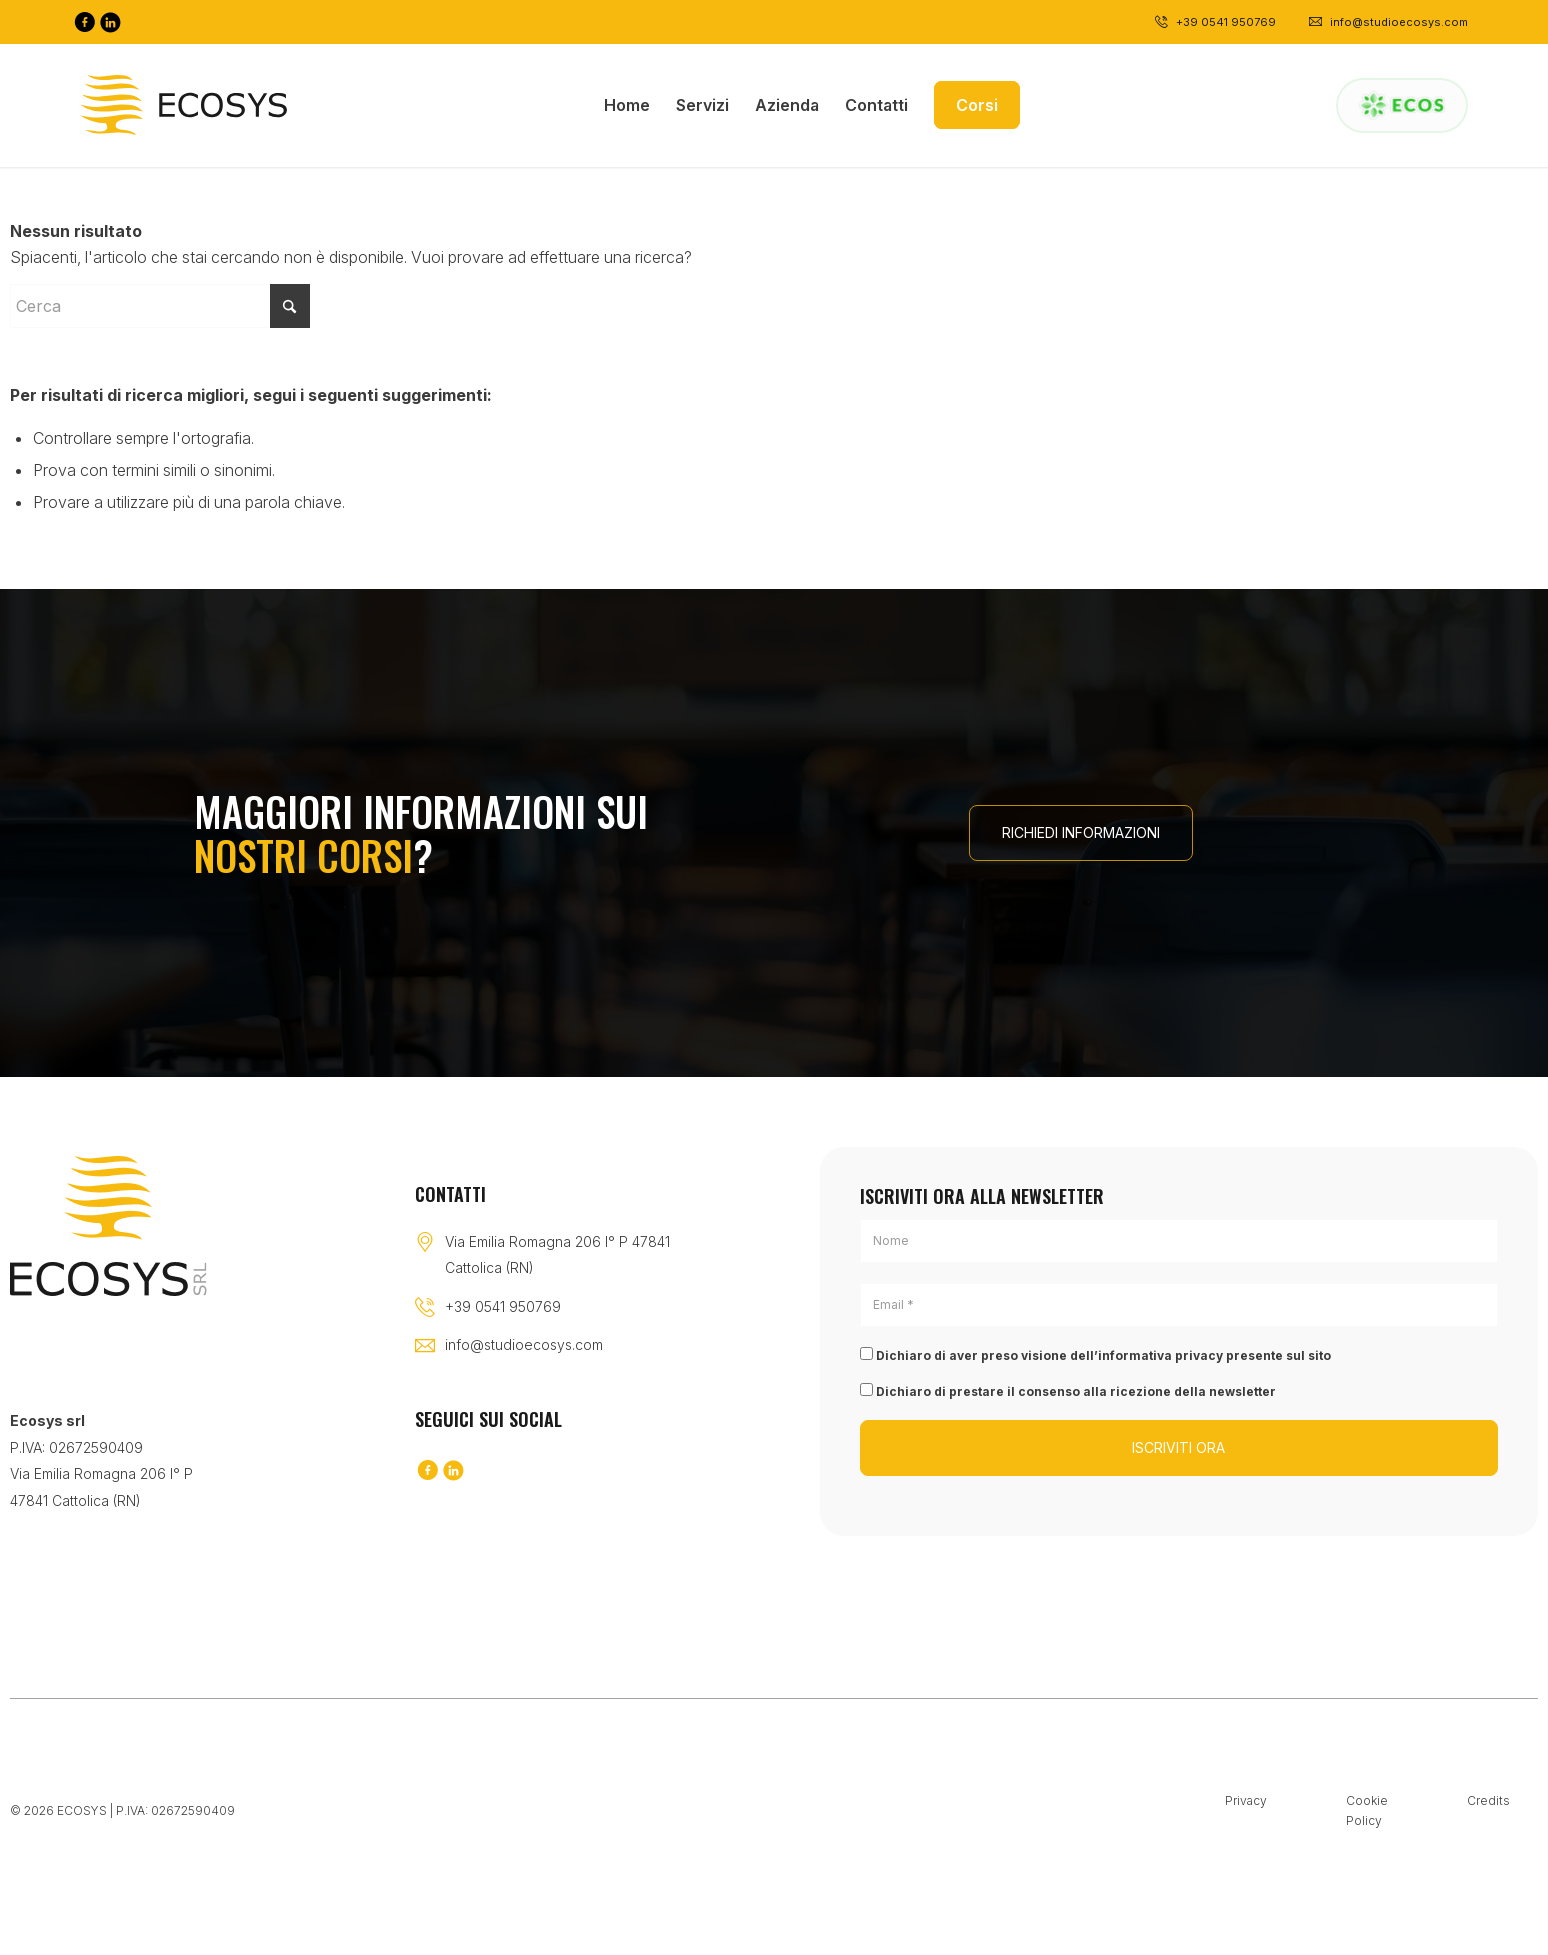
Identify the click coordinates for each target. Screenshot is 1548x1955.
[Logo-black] (183, 105)
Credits (1488, 1800)
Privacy (1246, 1800)
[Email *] (1179, 1305)
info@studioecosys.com (524, 1344)
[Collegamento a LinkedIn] (110, 22)
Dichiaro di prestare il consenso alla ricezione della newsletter (1068, 1391)
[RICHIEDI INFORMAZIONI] (1081, 833)
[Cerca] (160, 306)
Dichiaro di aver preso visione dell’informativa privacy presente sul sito (1095, 1355)
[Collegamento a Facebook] (84, 22)
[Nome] (1179, 1241)
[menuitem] (627, 105)
